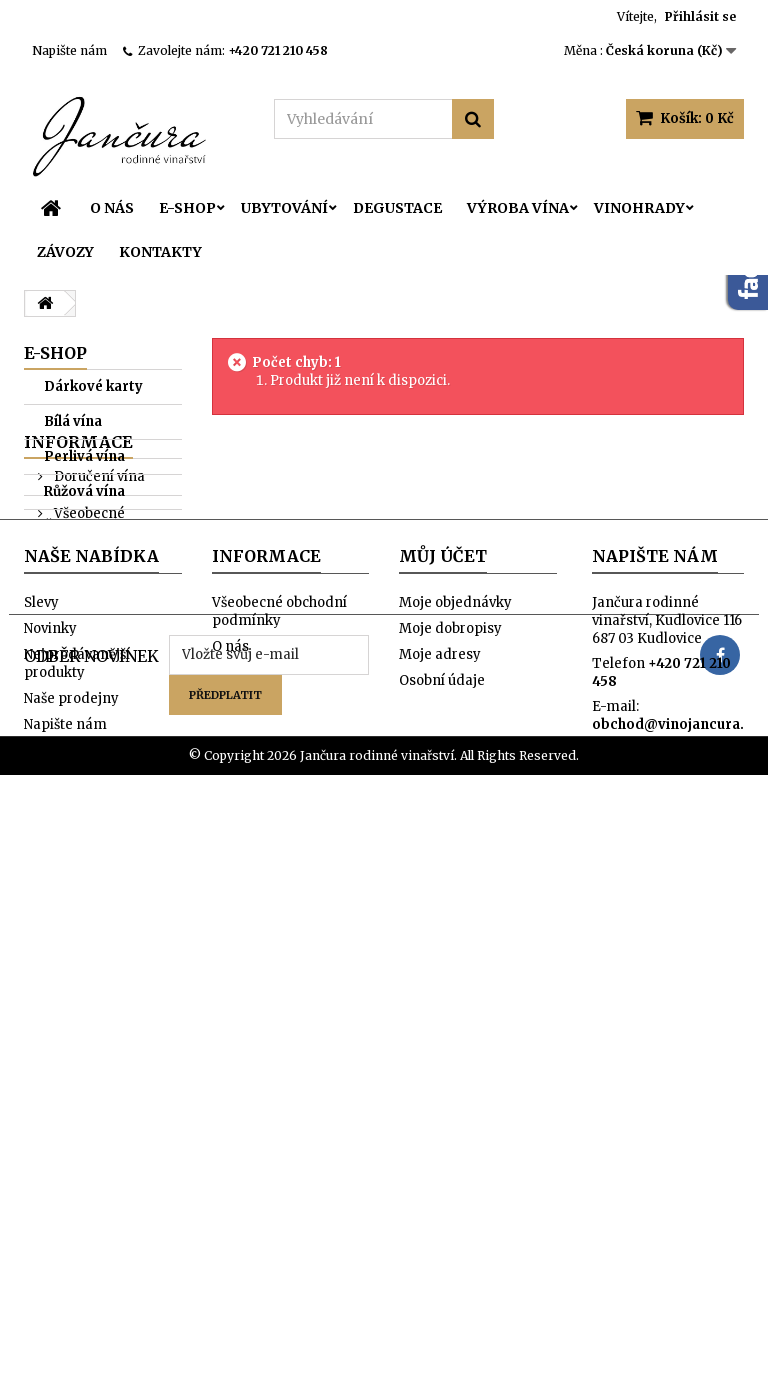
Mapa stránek (70, 1189)
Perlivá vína (84, 456)
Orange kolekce (70, 674)
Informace (78, 736)
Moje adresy (440, 1093)
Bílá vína (73, 421)
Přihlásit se (700, 16)
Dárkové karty (93, 386)
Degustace (397, 208)
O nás (112, 208)
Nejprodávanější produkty (77, 1102)
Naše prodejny (100, 899)
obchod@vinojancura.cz (675, 1163)
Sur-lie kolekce (94, 631)
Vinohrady (639, 208)
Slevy (41, 1041)
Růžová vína (84, 491)
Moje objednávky (455, 1041)
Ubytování (284, 208)
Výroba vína (518, 208)
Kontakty (160, 252)
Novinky (50, 1067)
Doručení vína (98, 770)
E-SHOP (187, 208)
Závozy (65, 252)
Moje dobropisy (450, 1067)
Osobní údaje (442, 1119)
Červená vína (88, 526)
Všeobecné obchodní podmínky (104, 816)
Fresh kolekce (92, 596)
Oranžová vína (93, 561)
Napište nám (69, 50)
